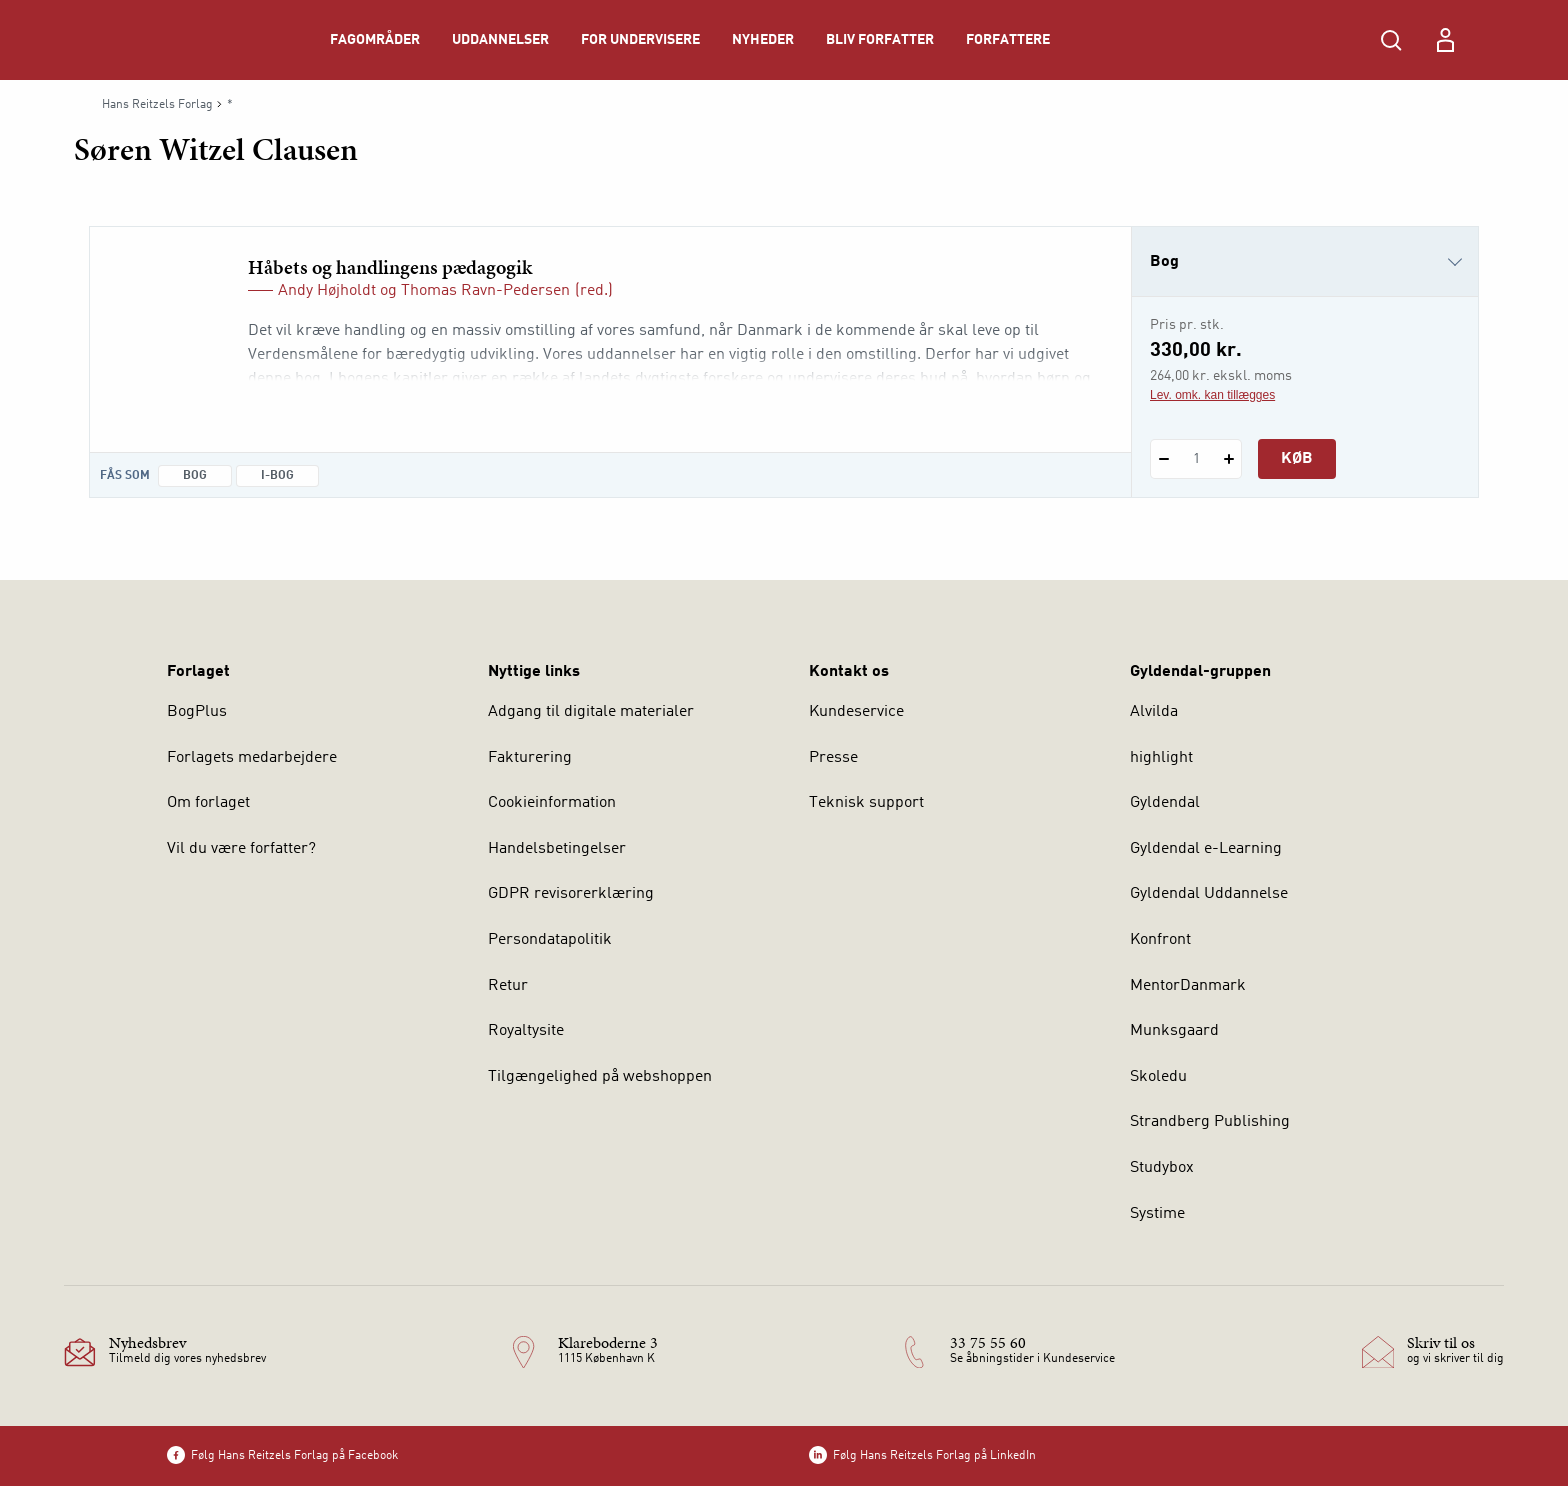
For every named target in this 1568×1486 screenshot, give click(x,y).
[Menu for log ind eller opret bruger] (1445, 40)
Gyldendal (1165, 803)
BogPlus (197, 712)
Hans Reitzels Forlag (157, 105)
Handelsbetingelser (557, 849)
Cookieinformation (552, 803)
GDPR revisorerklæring (571, 894)
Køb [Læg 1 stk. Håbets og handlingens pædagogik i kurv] (1297, 459)
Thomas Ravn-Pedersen (485, 291)
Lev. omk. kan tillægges (1212, 395)
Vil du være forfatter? (241, 849)
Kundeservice (856, 712)
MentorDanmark (1188, 986)
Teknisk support (866, 803)
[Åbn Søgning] (1391, 40)
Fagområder (375, 40)
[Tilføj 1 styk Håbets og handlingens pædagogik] (1228, 459)
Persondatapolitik (550, 940)
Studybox (1162, 1168)
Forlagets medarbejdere (252, 758)
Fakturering (530, 758)
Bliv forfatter (880, 40)
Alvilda (1154, 712)
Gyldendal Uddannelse (1209, 894)
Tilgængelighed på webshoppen (600, 1077)
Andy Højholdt (327, 291)
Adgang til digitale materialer (591, 712)
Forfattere (1008, 40)
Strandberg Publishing (1210, 1122)
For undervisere (640, 40)
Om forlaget (208, 803)
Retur (508, 986)
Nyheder (763, 40)
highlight (1161, 758)
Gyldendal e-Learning (1206, 849)
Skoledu (1158, 1077)
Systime (1157, 1214)
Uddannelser (500, 40)
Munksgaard (1174, 1031)
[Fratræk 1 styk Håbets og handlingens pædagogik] (1163, 459)
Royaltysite (526, 1031)
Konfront (1160, 940)
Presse (833, 758)
